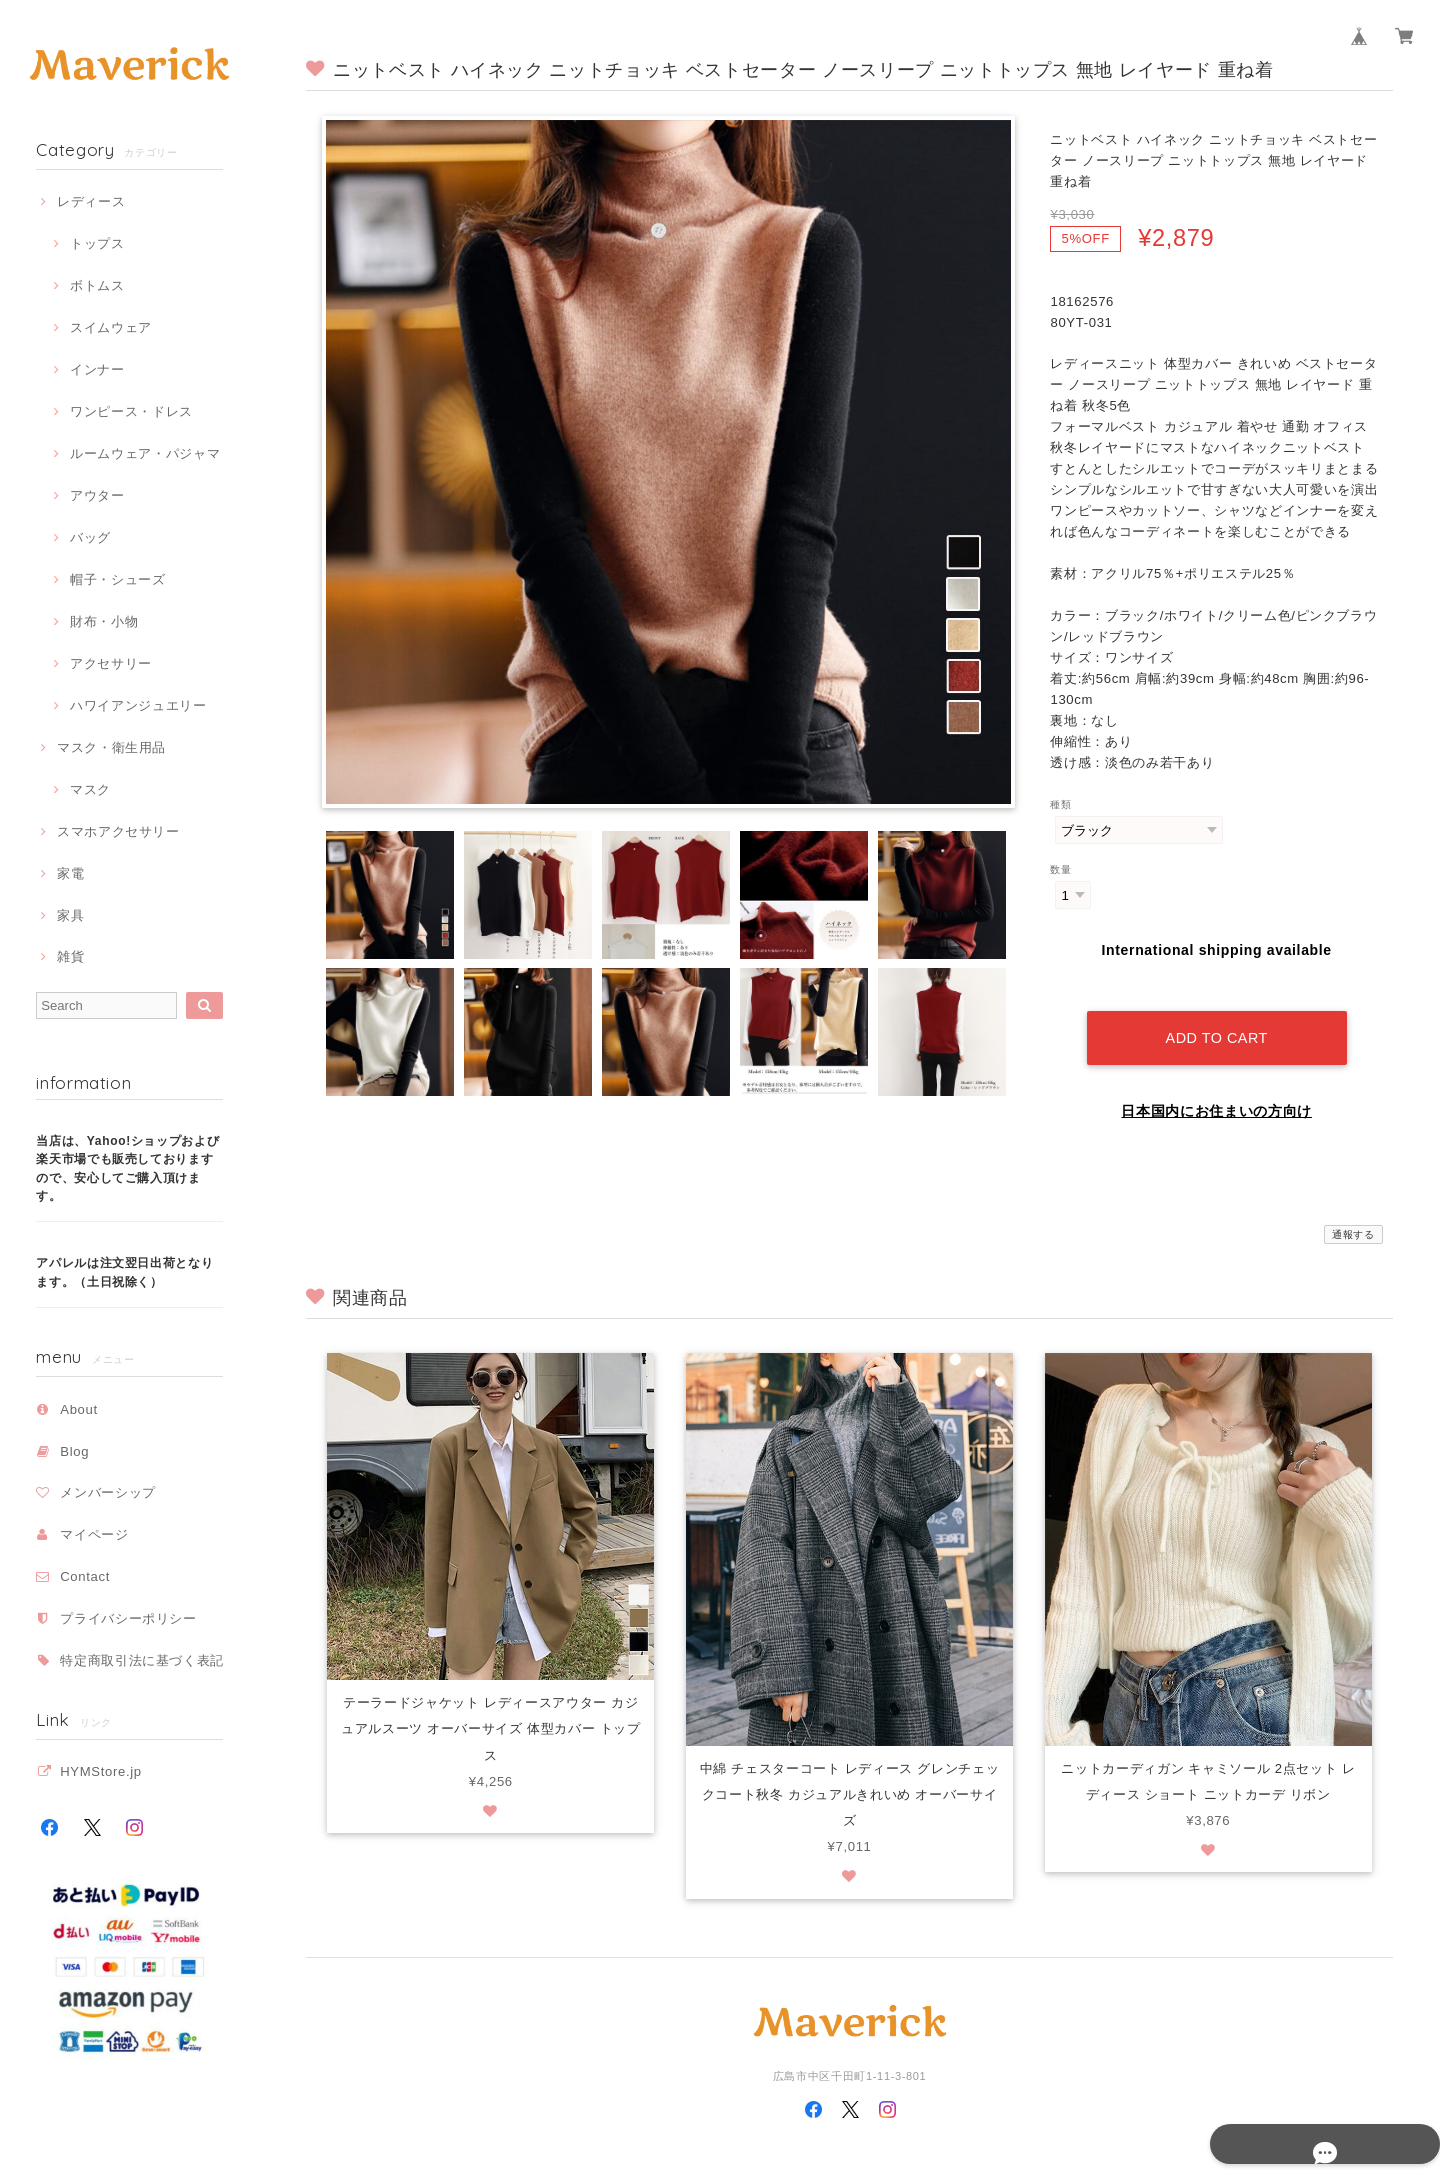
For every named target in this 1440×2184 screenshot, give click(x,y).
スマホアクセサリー (118, 831)
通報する (1353, 1215)
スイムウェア (111, 327)
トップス (97, 243)
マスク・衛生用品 (111, 747)
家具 (70, 915)
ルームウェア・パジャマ (145, 453)
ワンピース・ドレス (131, 411)
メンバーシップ (108, 1492)
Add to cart (1216, 1019)
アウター (97, 495)
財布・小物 (104, 621)
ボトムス (97, 285)
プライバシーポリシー (128, 1618)
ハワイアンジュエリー (138, 705)
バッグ (90, 537)
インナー (97, 369)
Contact (85, 1576)
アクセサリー (111, 663)
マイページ (94, 1534)
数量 (1060, 869)
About (79, 1409)
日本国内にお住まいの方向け (1216, 1092)
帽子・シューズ (118, 579)
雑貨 (70, 956)
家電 (70, 873)
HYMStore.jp (101, 1771)
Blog (74, 1451)
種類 (1060, 804)
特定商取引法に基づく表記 (142, 1660)
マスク (90, 789)
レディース (91, 201)
